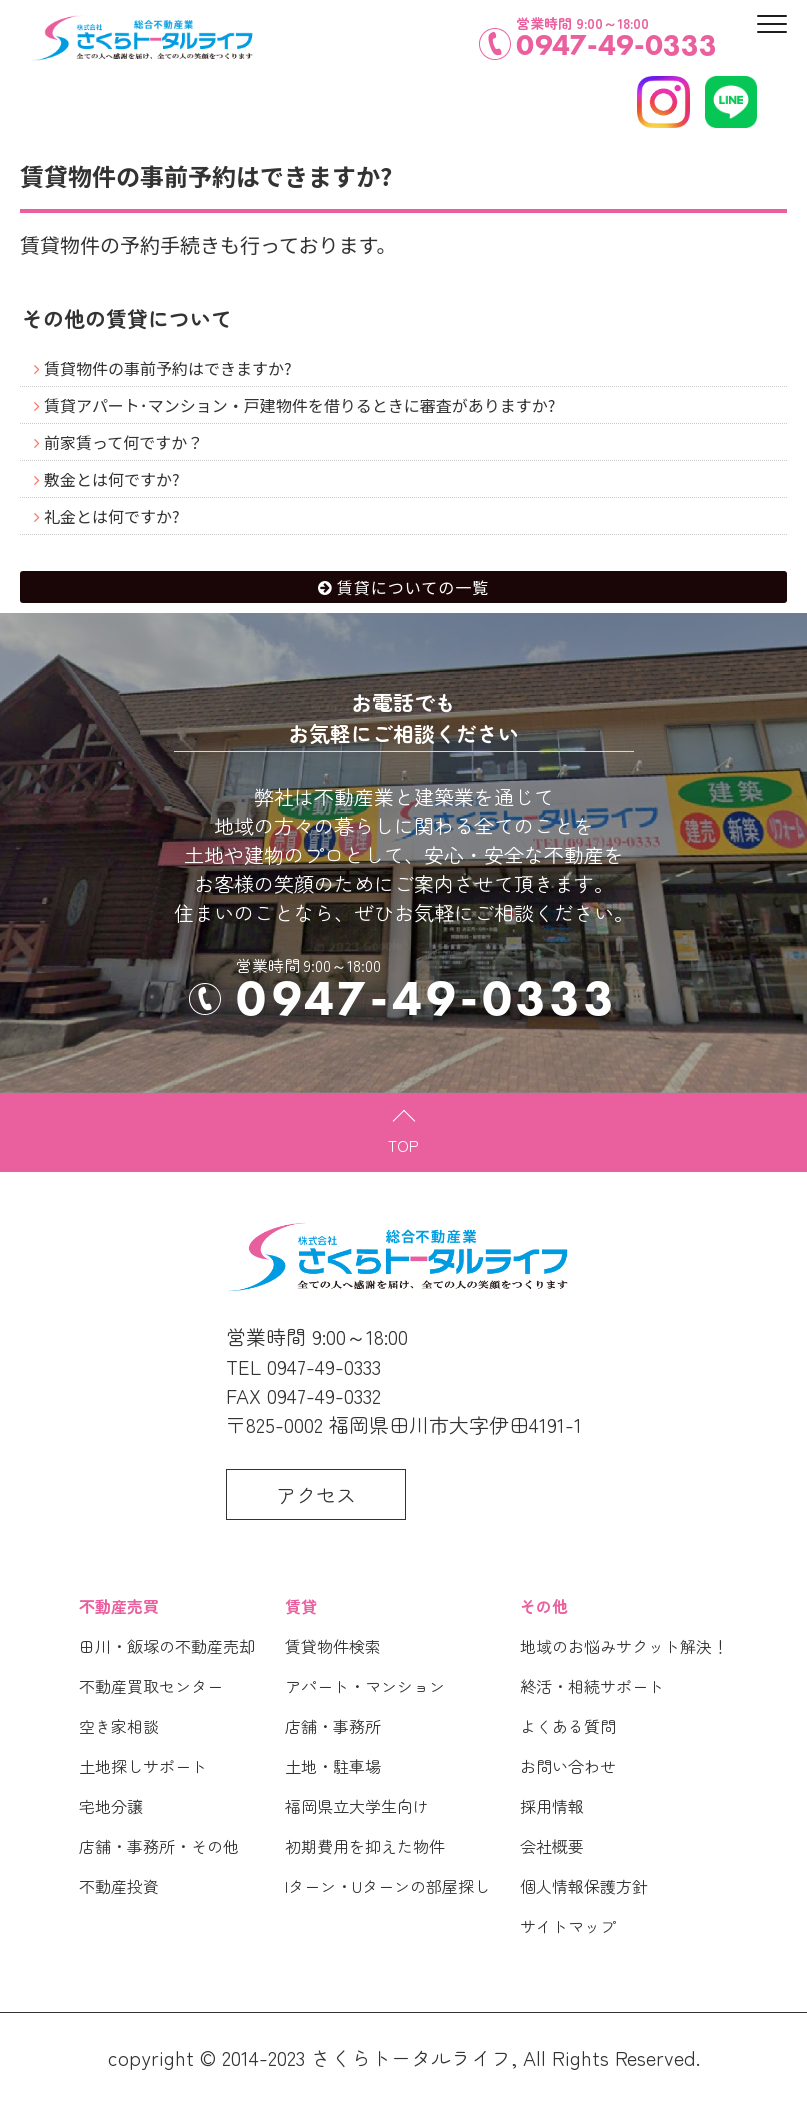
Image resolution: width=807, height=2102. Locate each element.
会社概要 (552, 1846)
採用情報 (552, 1806)
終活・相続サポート (592, 1686)
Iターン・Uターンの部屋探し (387, 1886)
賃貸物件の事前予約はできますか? (168, 368)
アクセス (316, 1494)
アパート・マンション (365, 1686)
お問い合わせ (568, 1766)
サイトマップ (568, 1926)
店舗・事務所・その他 (159, 1846)
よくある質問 (568, 1726)
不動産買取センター (151, 1686)
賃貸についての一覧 (413, 587)
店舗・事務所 (333, 1726)
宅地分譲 (111, 1806)
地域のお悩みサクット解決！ (624, 1646)
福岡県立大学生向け (357, 1806)
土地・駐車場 (333, 1766)
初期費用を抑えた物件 (365, 1846)
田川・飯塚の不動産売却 (167, 1646)
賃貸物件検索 (333, 1646)
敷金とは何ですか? (112, 479)
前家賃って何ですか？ (123, 442)
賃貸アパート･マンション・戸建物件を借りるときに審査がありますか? (299, 405)
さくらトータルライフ (411, 2057)
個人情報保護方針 (584, 1886)
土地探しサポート (143, 1766)
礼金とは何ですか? (112, 516)
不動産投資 (119, 1886)
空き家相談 (119, 1726)
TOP (403, 1145)
